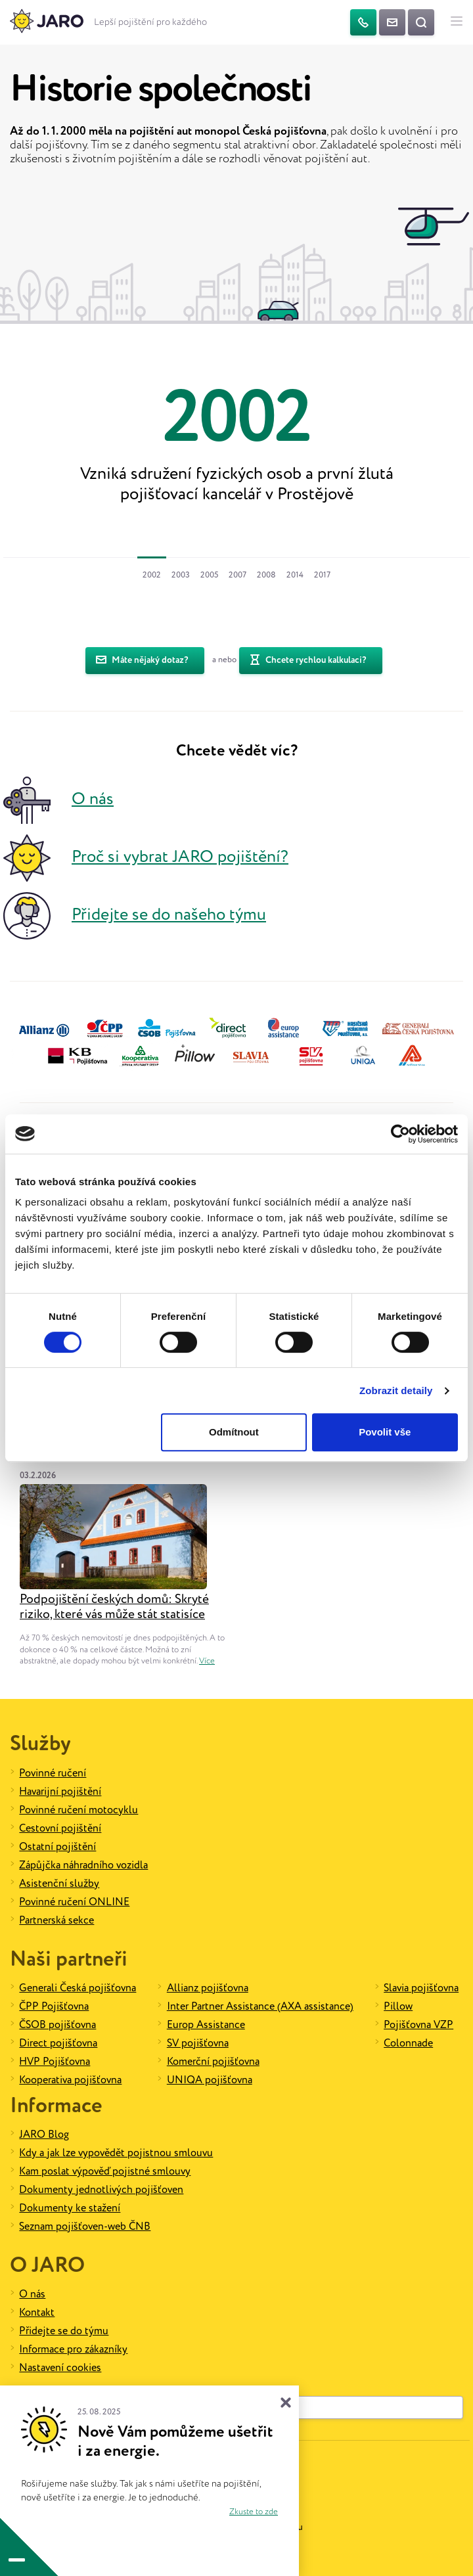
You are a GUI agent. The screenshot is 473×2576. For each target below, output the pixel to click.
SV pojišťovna (198, 2043)
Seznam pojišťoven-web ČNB (84, 2226)
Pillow (398, 2006)
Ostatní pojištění (57, 1847)
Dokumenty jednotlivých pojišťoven (101, 2190)
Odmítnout (234, 1431)
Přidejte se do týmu (63, 2331)
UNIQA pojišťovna (209, 2080)
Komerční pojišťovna (213, 2061)
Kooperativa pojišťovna (70, 2080)
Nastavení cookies (60, 2368)
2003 (180, 575)
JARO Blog (44, 2134)
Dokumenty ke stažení (69, 2208)
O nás (93, 800)
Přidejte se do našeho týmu (169, 915)
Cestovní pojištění (60, 1828)
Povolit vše (385, 1431)
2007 (237, 575)
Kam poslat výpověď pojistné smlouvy (105, 2171)
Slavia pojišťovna (421, 1988)
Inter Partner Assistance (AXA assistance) (260, 2006)
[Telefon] (363, 22)
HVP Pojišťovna (54, 2061)
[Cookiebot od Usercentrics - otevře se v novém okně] (400, 1134)
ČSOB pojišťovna (57, 2025)
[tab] (151, 573)
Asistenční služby (59, 1883)
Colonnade (408, 2043)
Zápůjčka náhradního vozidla (83, 1865)
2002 (152, 575)
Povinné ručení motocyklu (78, 1810)
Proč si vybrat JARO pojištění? (180, 857)
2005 (209, 575)
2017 (322, 575)
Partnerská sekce (56, 1920)
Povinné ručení (52, 1773)
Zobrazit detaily (396, 1390)
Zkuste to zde (253, 2512)
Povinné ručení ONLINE (74, 1902)
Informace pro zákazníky (73, 2349)
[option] (236, 440)
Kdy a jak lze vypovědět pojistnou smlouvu (116, 2153)
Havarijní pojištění (60, 1791)
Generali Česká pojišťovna (77, 1988)
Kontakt (37, 2312)
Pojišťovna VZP (418, 2025)
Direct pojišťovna (58, 2043)
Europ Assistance (206, 2025)
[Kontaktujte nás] (392, 22)
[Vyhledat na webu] (421, 22)
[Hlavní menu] (456, 22)
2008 (266, 575)
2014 (295, 575)
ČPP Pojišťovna (54, 2006)
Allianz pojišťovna (207, 1988)
